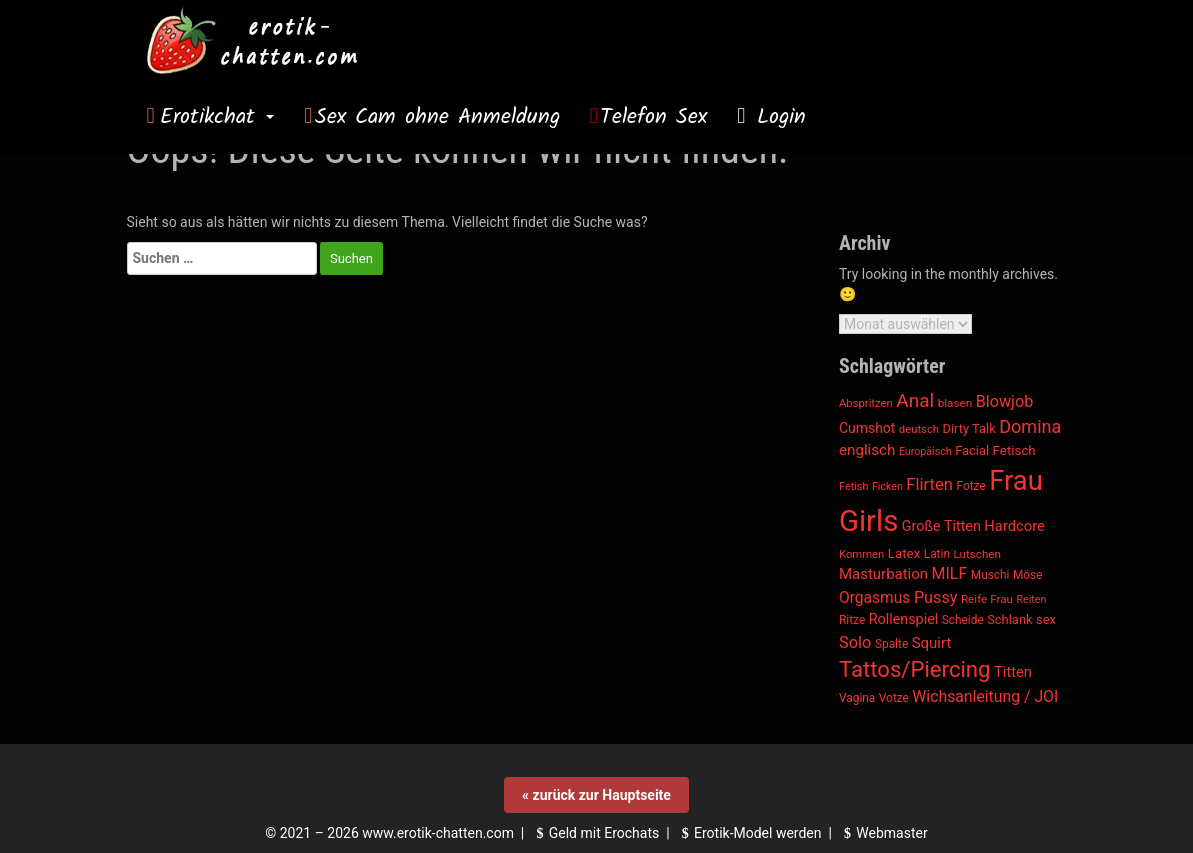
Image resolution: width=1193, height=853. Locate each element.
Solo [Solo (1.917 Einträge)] (855, 642)
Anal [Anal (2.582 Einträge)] (915, 400)
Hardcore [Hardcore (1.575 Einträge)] (1014, 526)
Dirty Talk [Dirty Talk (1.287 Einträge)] (968, 428)
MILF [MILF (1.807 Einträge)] (950, 573)
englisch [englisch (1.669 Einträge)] (867, 450)
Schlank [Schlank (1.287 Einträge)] (1009, 619)
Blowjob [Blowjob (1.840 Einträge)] (1005, 401)
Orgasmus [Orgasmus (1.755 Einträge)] (874, 598)
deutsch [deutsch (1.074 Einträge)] (919, 429)
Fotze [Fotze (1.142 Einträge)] (971, 486)
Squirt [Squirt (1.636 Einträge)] (932, 643)
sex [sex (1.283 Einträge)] (1046, 619)
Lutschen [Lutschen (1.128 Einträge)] (977, 554)
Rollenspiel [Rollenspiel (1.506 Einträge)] (904, 619)
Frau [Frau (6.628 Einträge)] (1016, 481)
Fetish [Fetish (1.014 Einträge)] (853, 486)
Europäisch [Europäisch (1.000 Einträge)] (925, 451)
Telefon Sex (653, 117)
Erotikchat (217, 117)
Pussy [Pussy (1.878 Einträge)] (936, 597)
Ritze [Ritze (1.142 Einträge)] (852, 620)
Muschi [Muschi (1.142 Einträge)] (990, 575)
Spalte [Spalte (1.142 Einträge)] (891, 644)
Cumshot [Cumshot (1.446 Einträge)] (867, 428)
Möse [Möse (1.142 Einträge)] (1028, 575)
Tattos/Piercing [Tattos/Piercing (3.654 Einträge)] (915, 669)
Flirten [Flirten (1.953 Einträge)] (929, 484)
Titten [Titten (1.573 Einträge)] (1013, 672)
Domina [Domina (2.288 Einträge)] (1030, 426)
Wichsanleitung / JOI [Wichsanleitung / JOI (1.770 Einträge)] (985, 696)
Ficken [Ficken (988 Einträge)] (887, 486)
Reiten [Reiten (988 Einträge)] (1031, 599)
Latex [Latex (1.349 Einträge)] (904, 553)
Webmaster (883, 833)
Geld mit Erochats (595, 833)
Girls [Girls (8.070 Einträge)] (868, 521)
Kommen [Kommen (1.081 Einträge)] (861, 554)
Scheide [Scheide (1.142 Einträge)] (963, 620)
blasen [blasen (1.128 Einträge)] (955, 403)
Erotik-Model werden (749, 833)
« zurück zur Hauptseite (596, 795)
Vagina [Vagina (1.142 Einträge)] (857, 698)
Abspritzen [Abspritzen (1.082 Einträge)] (866, 403)
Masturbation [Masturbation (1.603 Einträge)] (883, 574)
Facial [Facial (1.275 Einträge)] (972, 450)
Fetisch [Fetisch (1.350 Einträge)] (1014, 450)
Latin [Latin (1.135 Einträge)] (937, 554)
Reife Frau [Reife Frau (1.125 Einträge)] (987, 599)
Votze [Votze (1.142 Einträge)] (894, 698)
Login (777, 117)
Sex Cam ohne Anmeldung (437, 117)
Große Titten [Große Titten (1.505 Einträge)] (941, 526)
